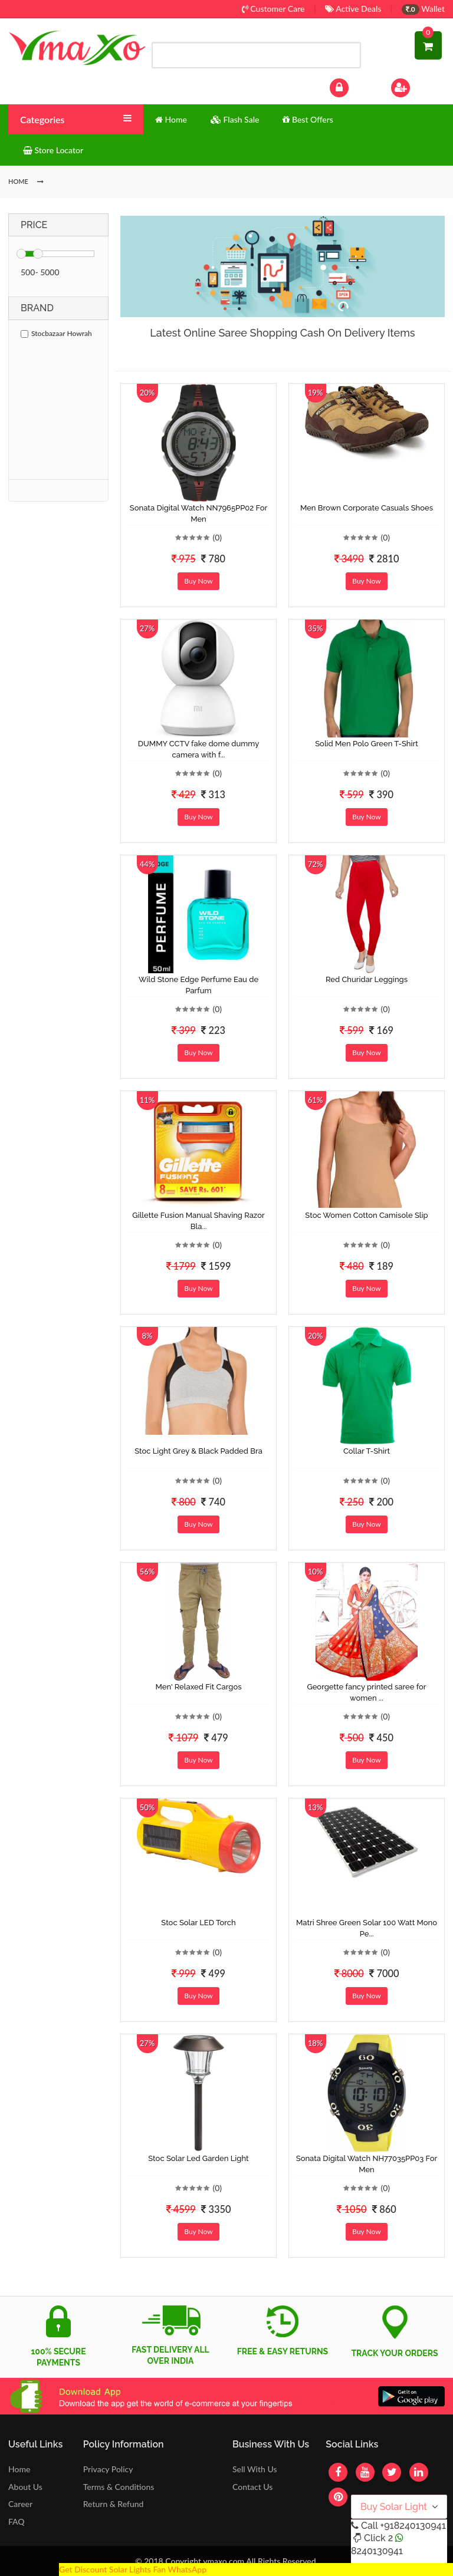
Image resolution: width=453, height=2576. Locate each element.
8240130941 (377, 2551)
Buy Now (198, 581)
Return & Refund (113, 2504)
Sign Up (416, 86)
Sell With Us (254, 2469)
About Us (25, 2487)
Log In (352, 86)
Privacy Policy (108, 2469)
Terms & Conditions (119, 2487)
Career (20, 2504)
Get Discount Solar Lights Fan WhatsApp (132, 2569)
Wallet (423, 9)
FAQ (16, 2521)
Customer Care (273, 9)
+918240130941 (412, 2525)
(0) (217, 537)
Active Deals (353, 9)
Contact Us (252, 2487)
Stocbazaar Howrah (56, 333)
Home (19, 2469)
